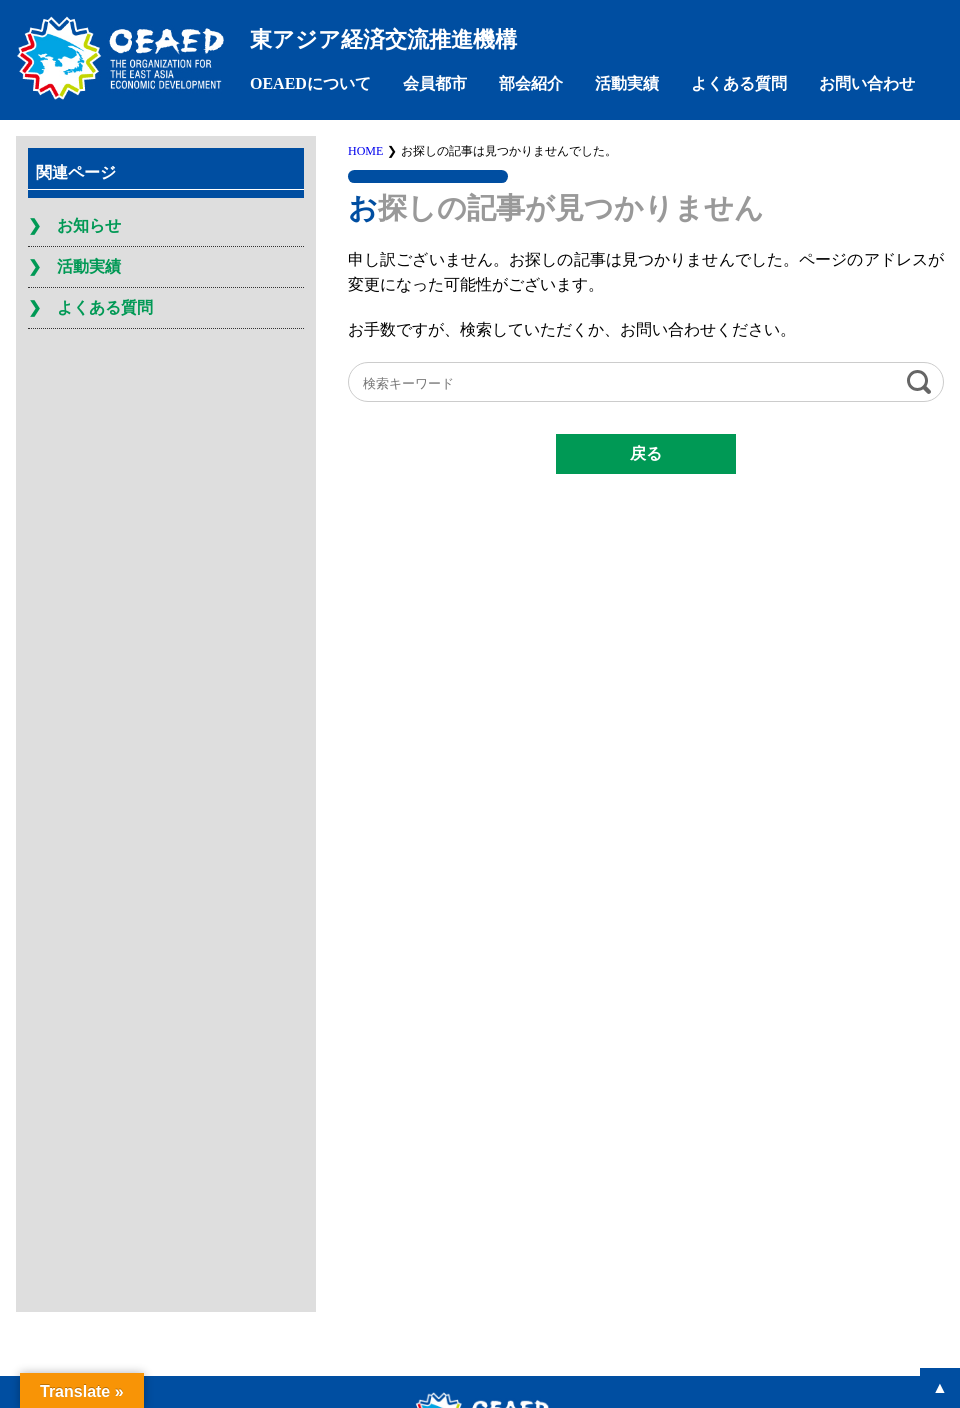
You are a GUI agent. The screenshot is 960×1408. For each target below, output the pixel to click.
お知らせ (89, 225)
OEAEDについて (310, 83)
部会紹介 (531, 83)
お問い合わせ (867, 83)
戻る (646, 453)
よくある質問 (739, 83)
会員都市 (435, 83)
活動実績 (627, 83)
